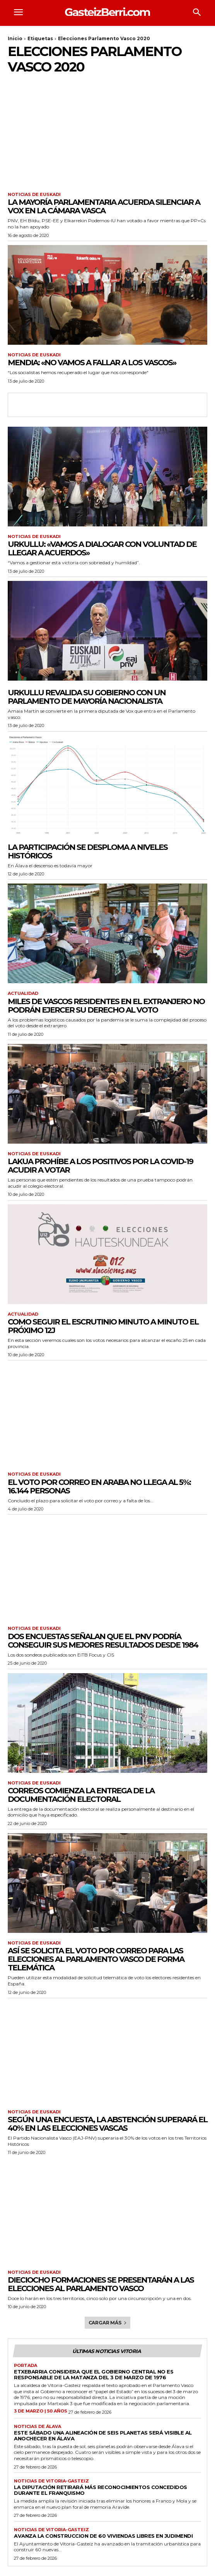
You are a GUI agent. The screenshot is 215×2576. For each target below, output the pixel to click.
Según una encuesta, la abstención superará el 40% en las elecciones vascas (107, 2124)
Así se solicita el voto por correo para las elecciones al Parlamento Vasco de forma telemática (96, 1959)
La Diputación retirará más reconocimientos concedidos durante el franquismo (100, 2490)
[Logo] (107, 11)
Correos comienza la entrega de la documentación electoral (81, 1795)
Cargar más (108, 2323)
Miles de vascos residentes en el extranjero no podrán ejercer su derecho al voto (106, 1006)
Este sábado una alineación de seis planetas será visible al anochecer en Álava (103, 2435)
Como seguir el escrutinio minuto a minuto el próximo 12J (103, 1326)
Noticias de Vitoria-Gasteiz (51, 2481)
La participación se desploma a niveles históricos (87, 851)
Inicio (15, 38)
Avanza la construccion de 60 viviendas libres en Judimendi (103, 2536)
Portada (25, 2365)
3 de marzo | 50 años (40, 2411)
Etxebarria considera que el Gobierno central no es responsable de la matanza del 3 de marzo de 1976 (93, 2374)
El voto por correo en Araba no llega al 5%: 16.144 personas (99, 1486)
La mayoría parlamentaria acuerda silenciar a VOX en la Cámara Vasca (104, 206)
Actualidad (23, 993)
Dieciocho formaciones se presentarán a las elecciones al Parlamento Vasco (101, 2284)
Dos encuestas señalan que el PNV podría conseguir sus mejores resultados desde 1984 (103, 1641)
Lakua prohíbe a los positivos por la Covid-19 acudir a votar (100, 1166)
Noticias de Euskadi (34, 194)
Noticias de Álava (37, 2426)
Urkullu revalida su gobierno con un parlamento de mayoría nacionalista (87, 697)
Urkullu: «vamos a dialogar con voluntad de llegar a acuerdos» (102, 548)
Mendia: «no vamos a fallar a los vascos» (92, 362)
